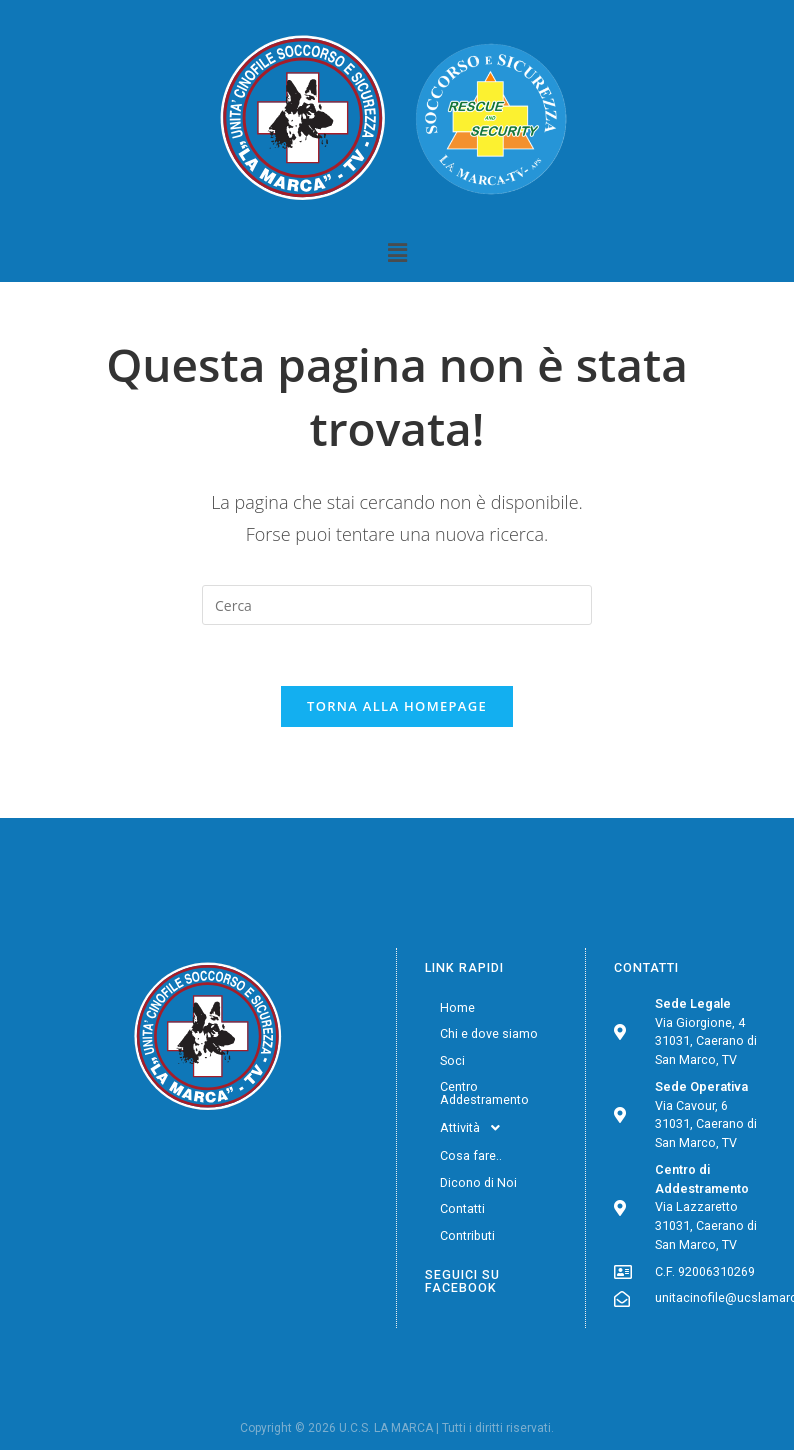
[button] (397, 252)
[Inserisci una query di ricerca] (397, 605)
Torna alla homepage (397, 706)
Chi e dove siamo (489, 1033)
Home (457, 1007)
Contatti (462, 1208)
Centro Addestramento (484, 1093)
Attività (475, 1128)
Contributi (467, 1235)
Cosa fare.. (471, 1155)
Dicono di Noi (478, 1182)
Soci (452, 1060)
